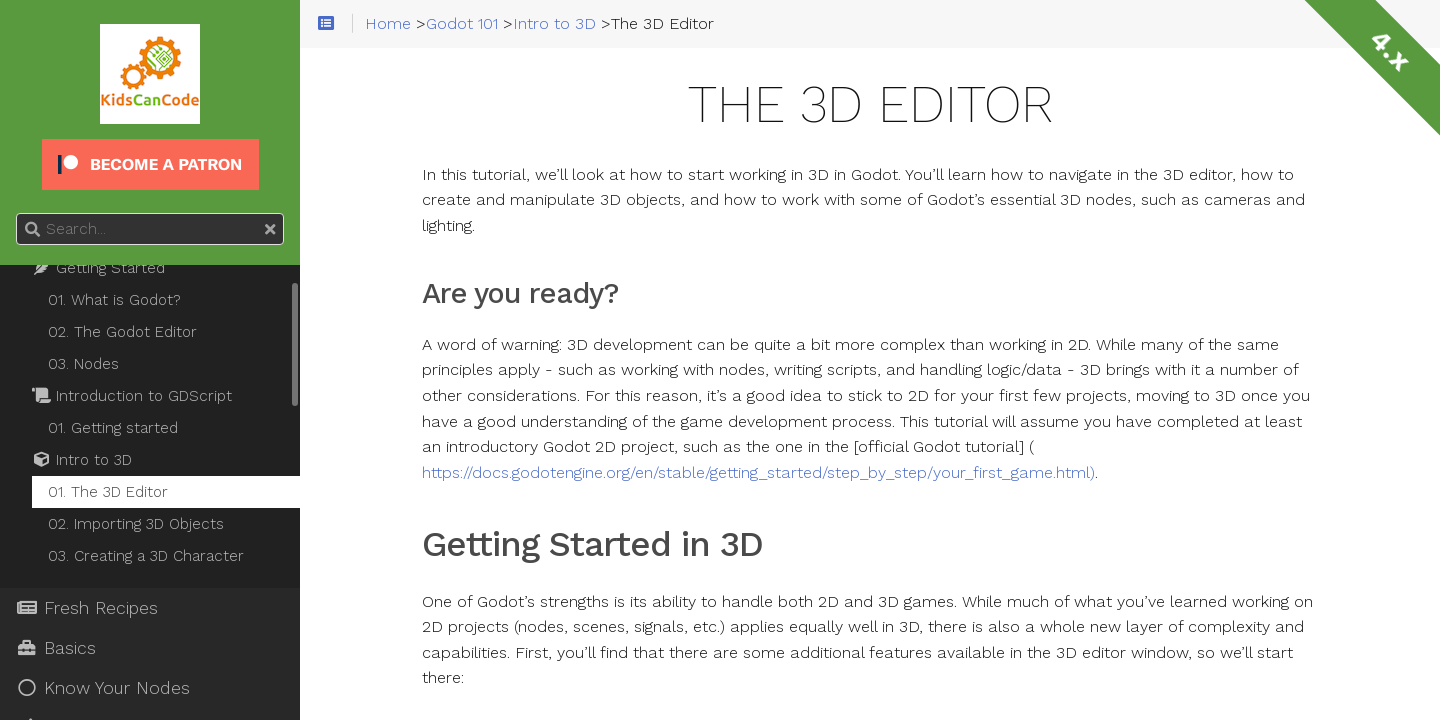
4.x (1390, 50)
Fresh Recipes (87, 608)
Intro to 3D (82, 460)
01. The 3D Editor (108, 492)
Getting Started (98, 268)
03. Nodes (83, 364)
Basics (56, 648)
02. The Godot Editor (122, 332)
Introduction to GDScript (132, 396)
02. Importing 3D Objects (136, 524)
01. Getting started (113, 428)
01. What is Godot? (114, 300)
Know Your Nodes (103, 688)
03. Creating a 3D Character (146, 556)
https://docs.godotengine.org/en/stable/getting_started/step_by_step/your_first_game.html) (758, 473)
